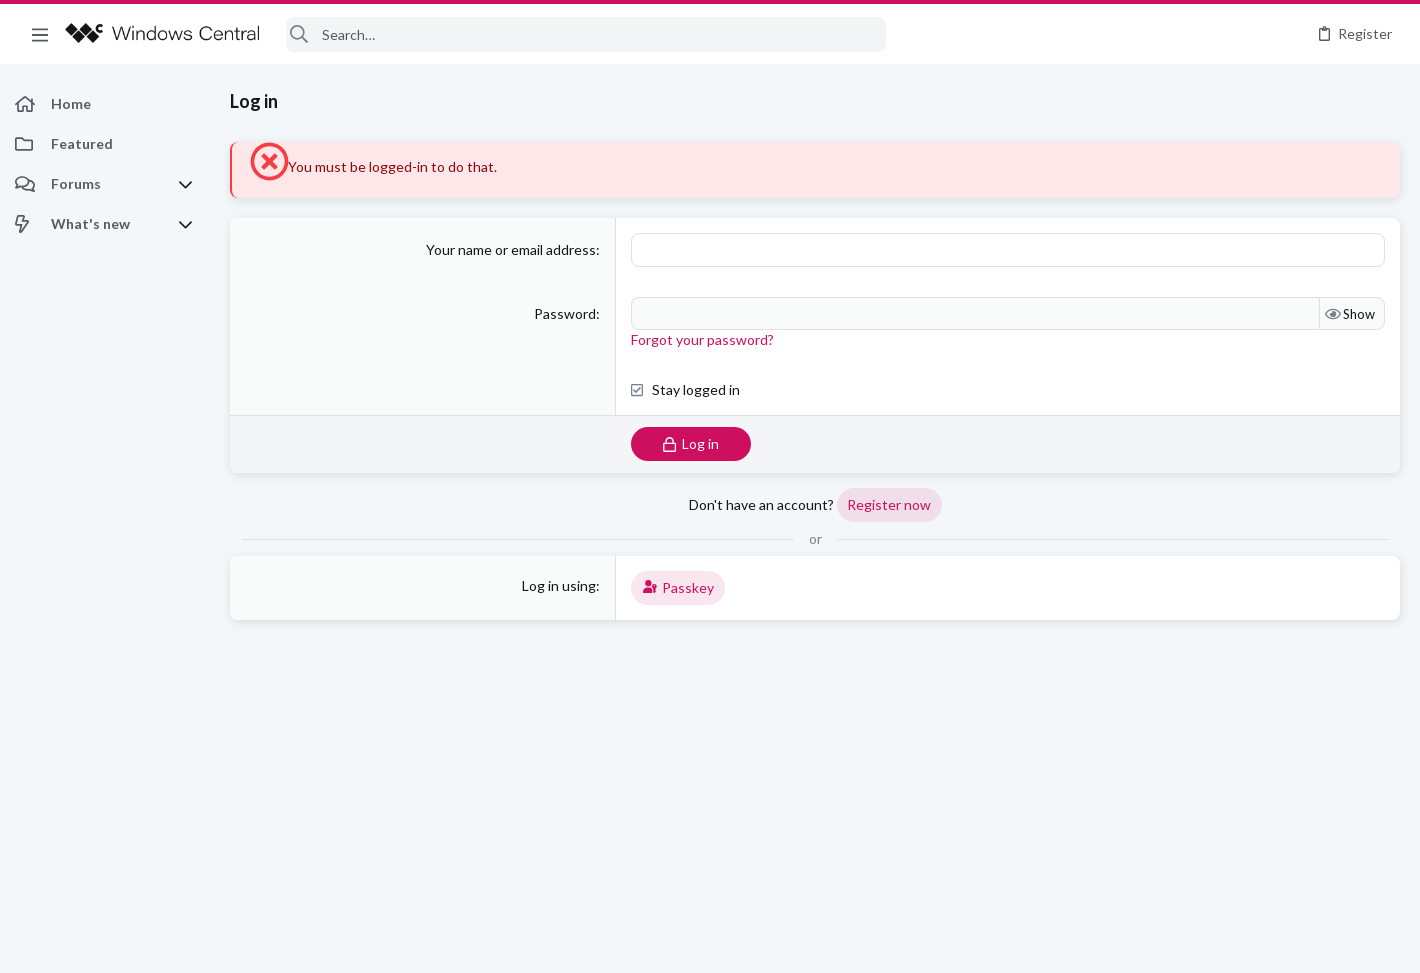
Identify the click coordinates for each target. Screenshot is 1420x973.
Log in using (559, 585)
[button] (40, 34)
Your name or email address (511, 249)
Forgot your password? (702, 339)
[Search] (586, 34)
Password (565, 313)
